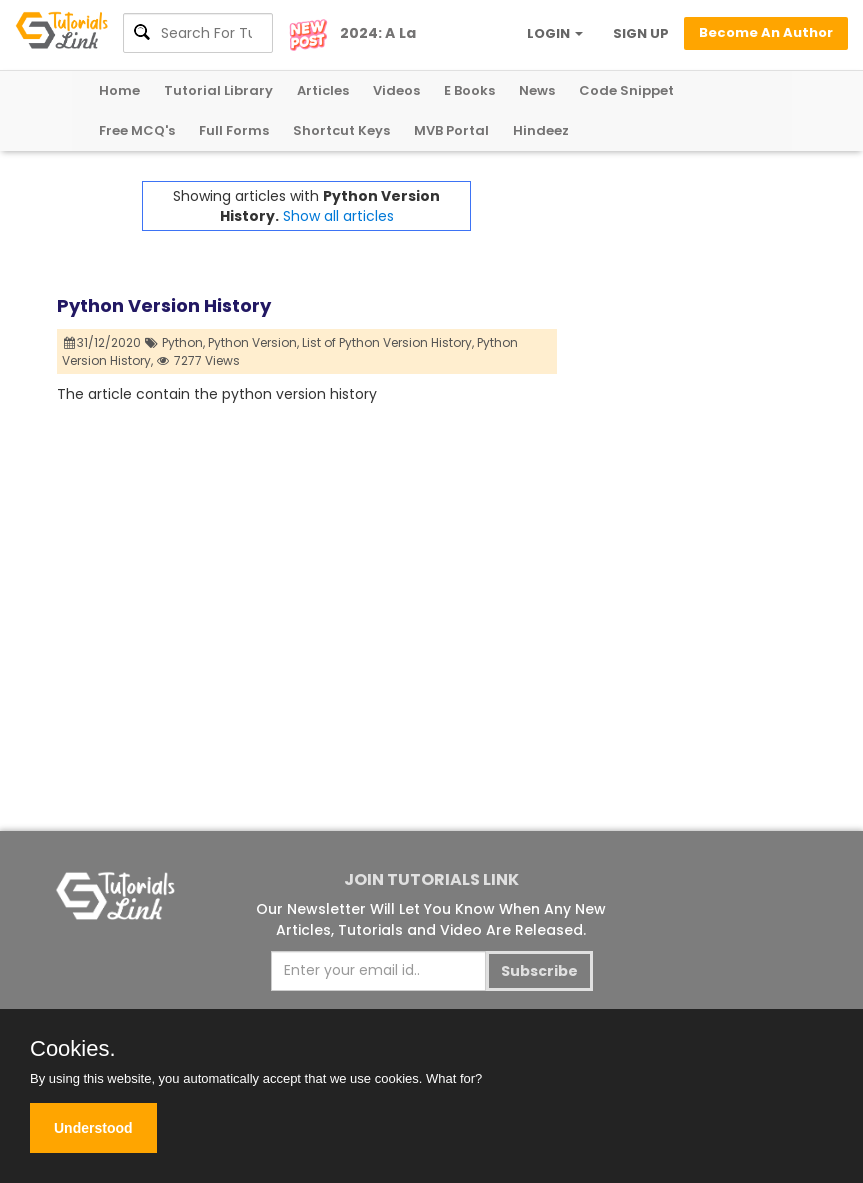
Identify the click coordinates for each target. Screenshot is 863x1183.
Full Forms (234, 130)
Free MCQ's (137, 130)
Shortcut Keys (341, 130)
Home (119, 90)
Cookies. (73, 1049)
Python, (183, 342)
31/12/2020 (103, 342)
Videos (396, 90)
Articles (323, 90)
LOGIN (555, 33)
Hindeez (541, 130)
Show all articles (338, 216)
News (537, 90)
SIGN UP (641, 33)
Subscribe (539, 971)
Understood (93, 1128)
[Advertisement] (682, 281)
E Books (469, 90)
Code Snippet (626, 90)
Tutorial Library (218, 90)
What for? (454, 1078)
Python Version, (253, 342)
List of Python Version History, (388, 342)
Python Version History (164, 305)
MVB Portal (451, 130)
